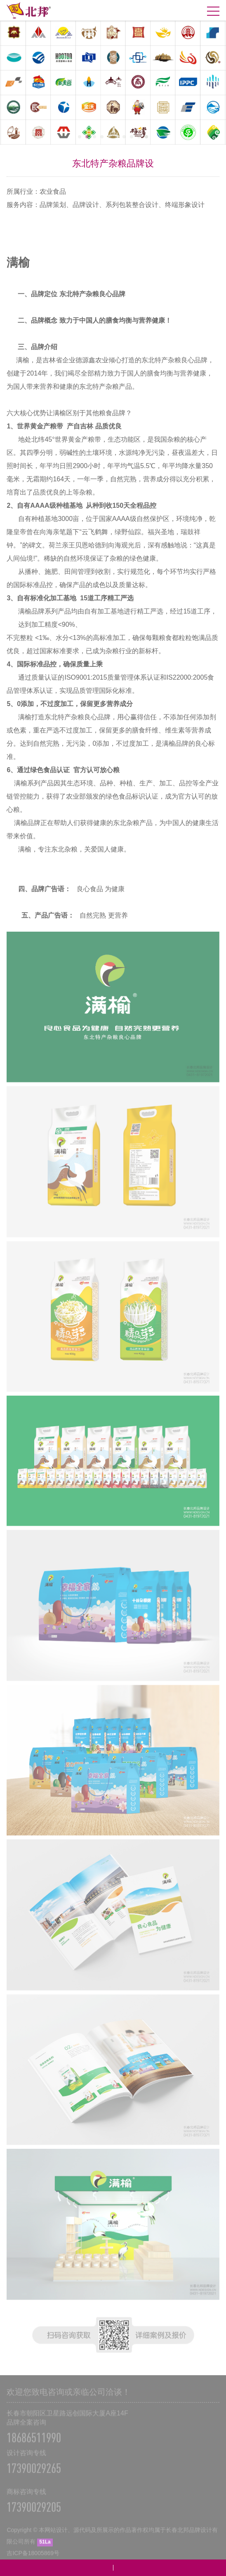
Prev (12, 83)
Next (214, 83)
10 (146, 136)
